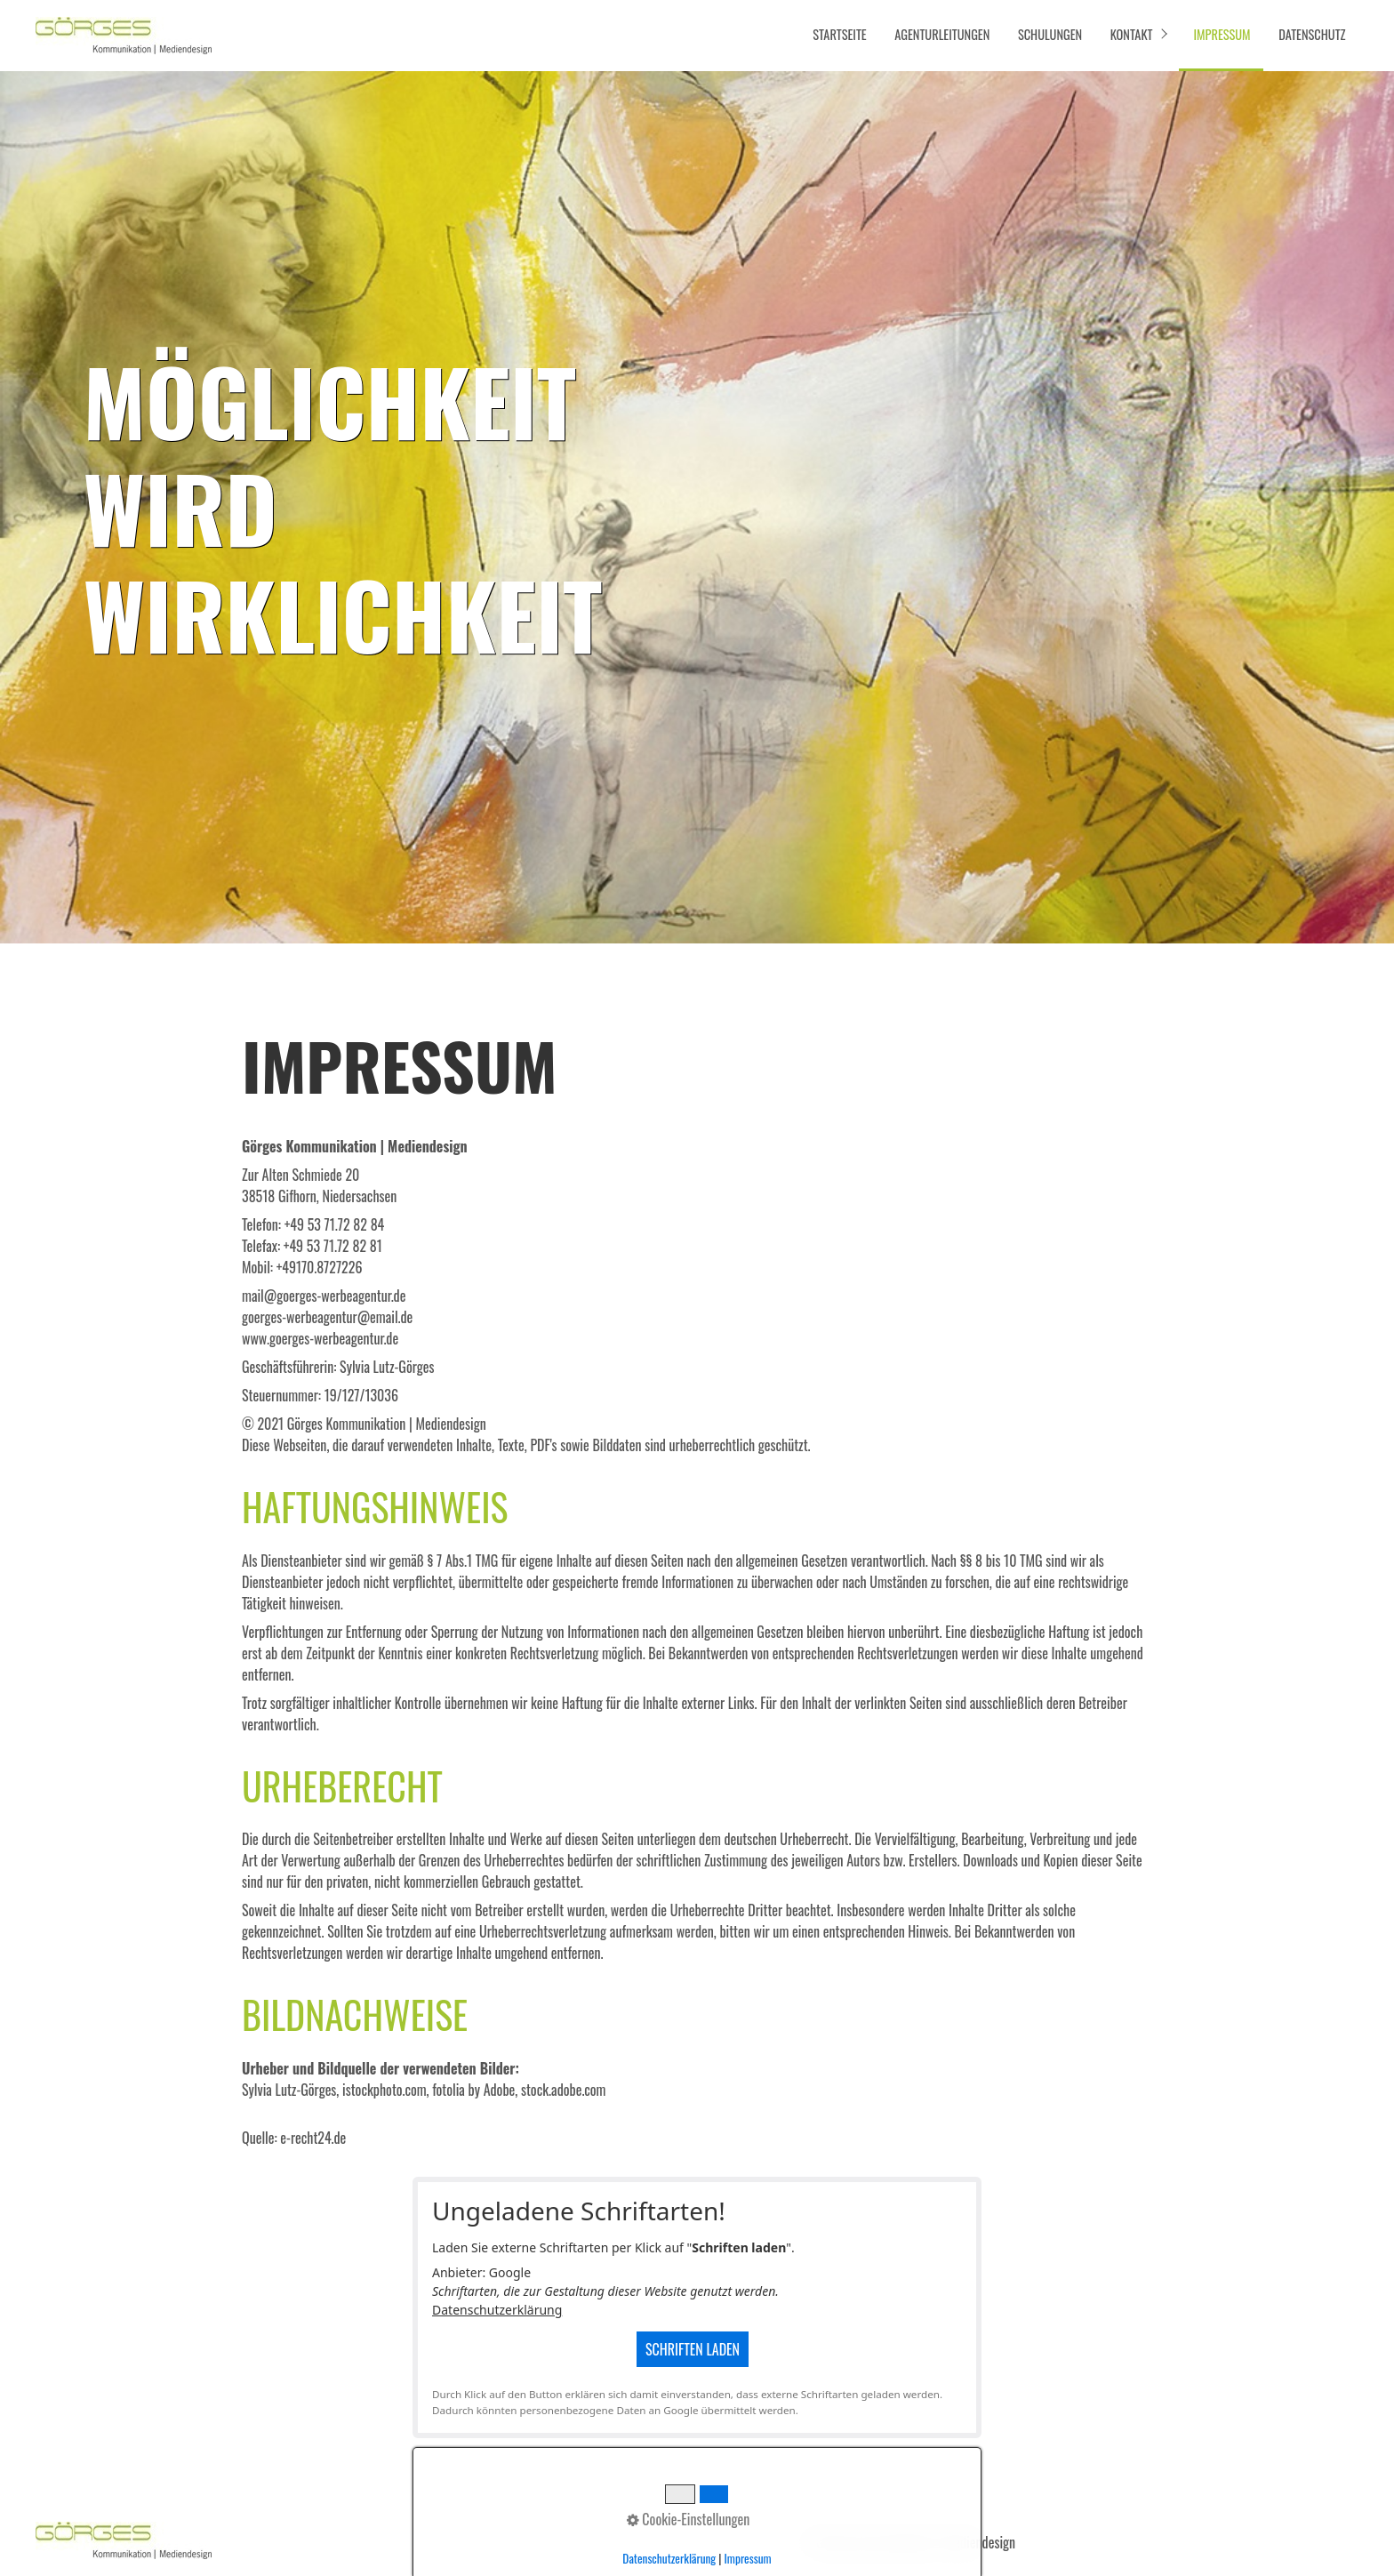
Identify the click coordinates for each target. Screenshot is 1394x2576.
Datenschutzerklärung (497, 2309)
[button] (1250, 2537)
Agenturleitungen (941, 34)
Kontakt (1131, 34)
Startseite (839, 34)
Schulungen (1050, 34)
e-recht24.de (313, 2137)
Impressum (1221, 34)
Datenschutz (1311, 34)
